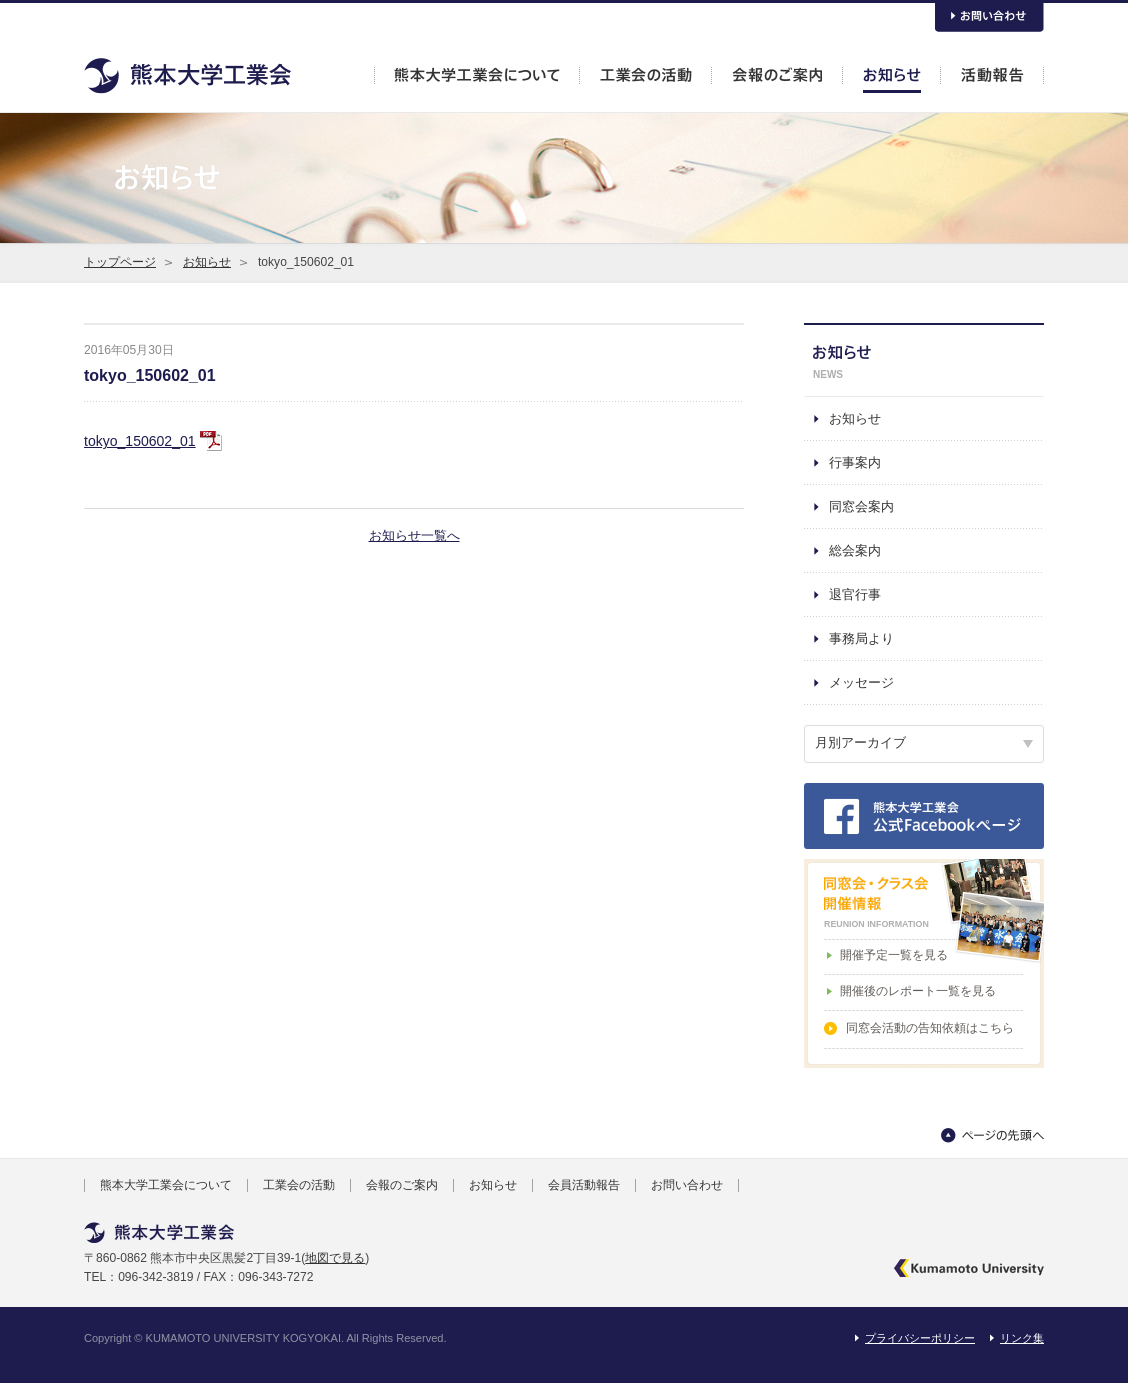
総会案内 (855, 550)
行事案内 (855, 462)
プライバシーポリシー (920, 1338)
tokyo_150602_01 (150, 375)
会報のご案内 (402, 1185)
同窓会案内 (861, 506)
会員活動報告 (584, 1185)
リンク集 (1022, 1338)
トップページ (120, 262)
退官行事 (855, 594)
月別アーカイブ (860, 742)
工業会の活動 (299, 1185)
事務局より (861, 638)
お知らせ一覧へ (414, 535)
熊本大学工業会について (166, 1185)
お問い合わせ (687, 1185)
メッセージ (861, 682)
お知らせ (207, 262)
